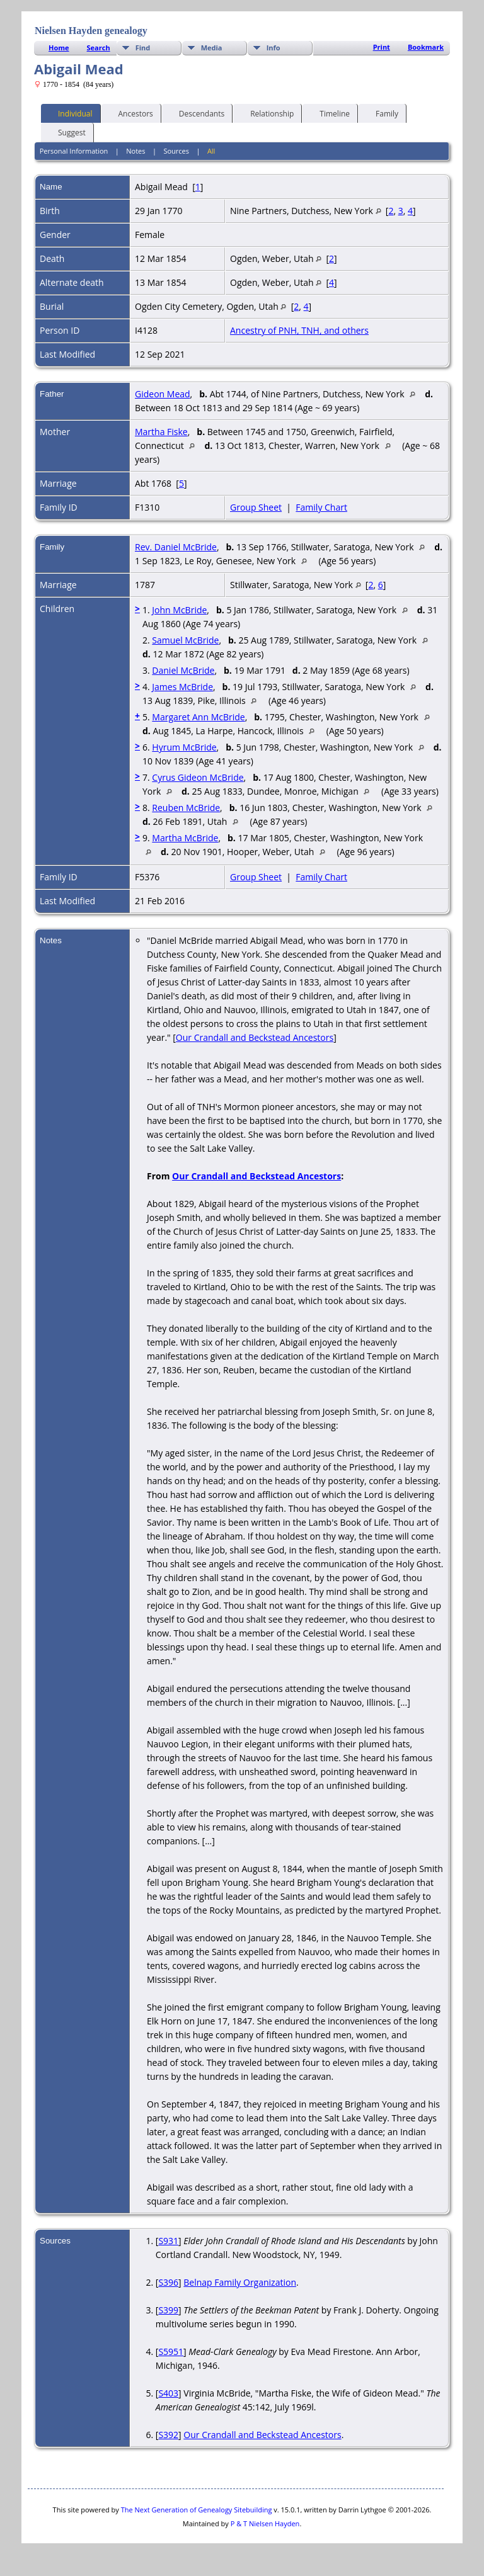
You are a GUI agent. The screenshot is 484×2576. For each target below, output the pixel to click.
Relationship (266, 112)
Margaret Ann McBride (198, 717)
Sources (176, 151)
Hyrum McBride (184, 747)
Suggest (66, 131)
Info (273, 47)
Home (59, 47)
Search (98, 47)
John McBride (179, 610)
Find (143, 47)
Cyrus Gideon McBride (197, 777)
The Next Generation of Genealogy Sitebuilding (196, 2509)
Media (211, 47)
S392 (168, 2435)
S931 (168, 2241)
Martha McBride (185, 838)
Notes (135, 151)
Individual (70, 112)
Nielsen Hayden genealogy (91, 30)
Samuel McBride (185, 640)
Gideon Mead (162, 394)
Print (381, 47)
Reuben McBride (186, 808)
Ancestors (130, 112)
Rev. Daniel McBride (176, 547)
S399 (168, 2310)
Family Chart (321, 507)
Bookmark (426, 47)
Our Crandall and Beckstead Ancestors (254, 1037)
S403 (168, 2393)
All (211, 151)
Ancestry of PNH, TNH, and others (299, 330)
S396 (168, 2282)
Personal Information (74, 151)
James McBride (182, 687)
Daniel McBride (183, 670)
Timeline (329, 112)
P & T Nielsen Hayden (265, 2523)
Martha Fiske (161, 432)
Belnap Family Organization (239, 2282)
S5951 (170, 2352)
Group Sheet (256, 507)
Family (381, 112)
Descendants (196, 112)
